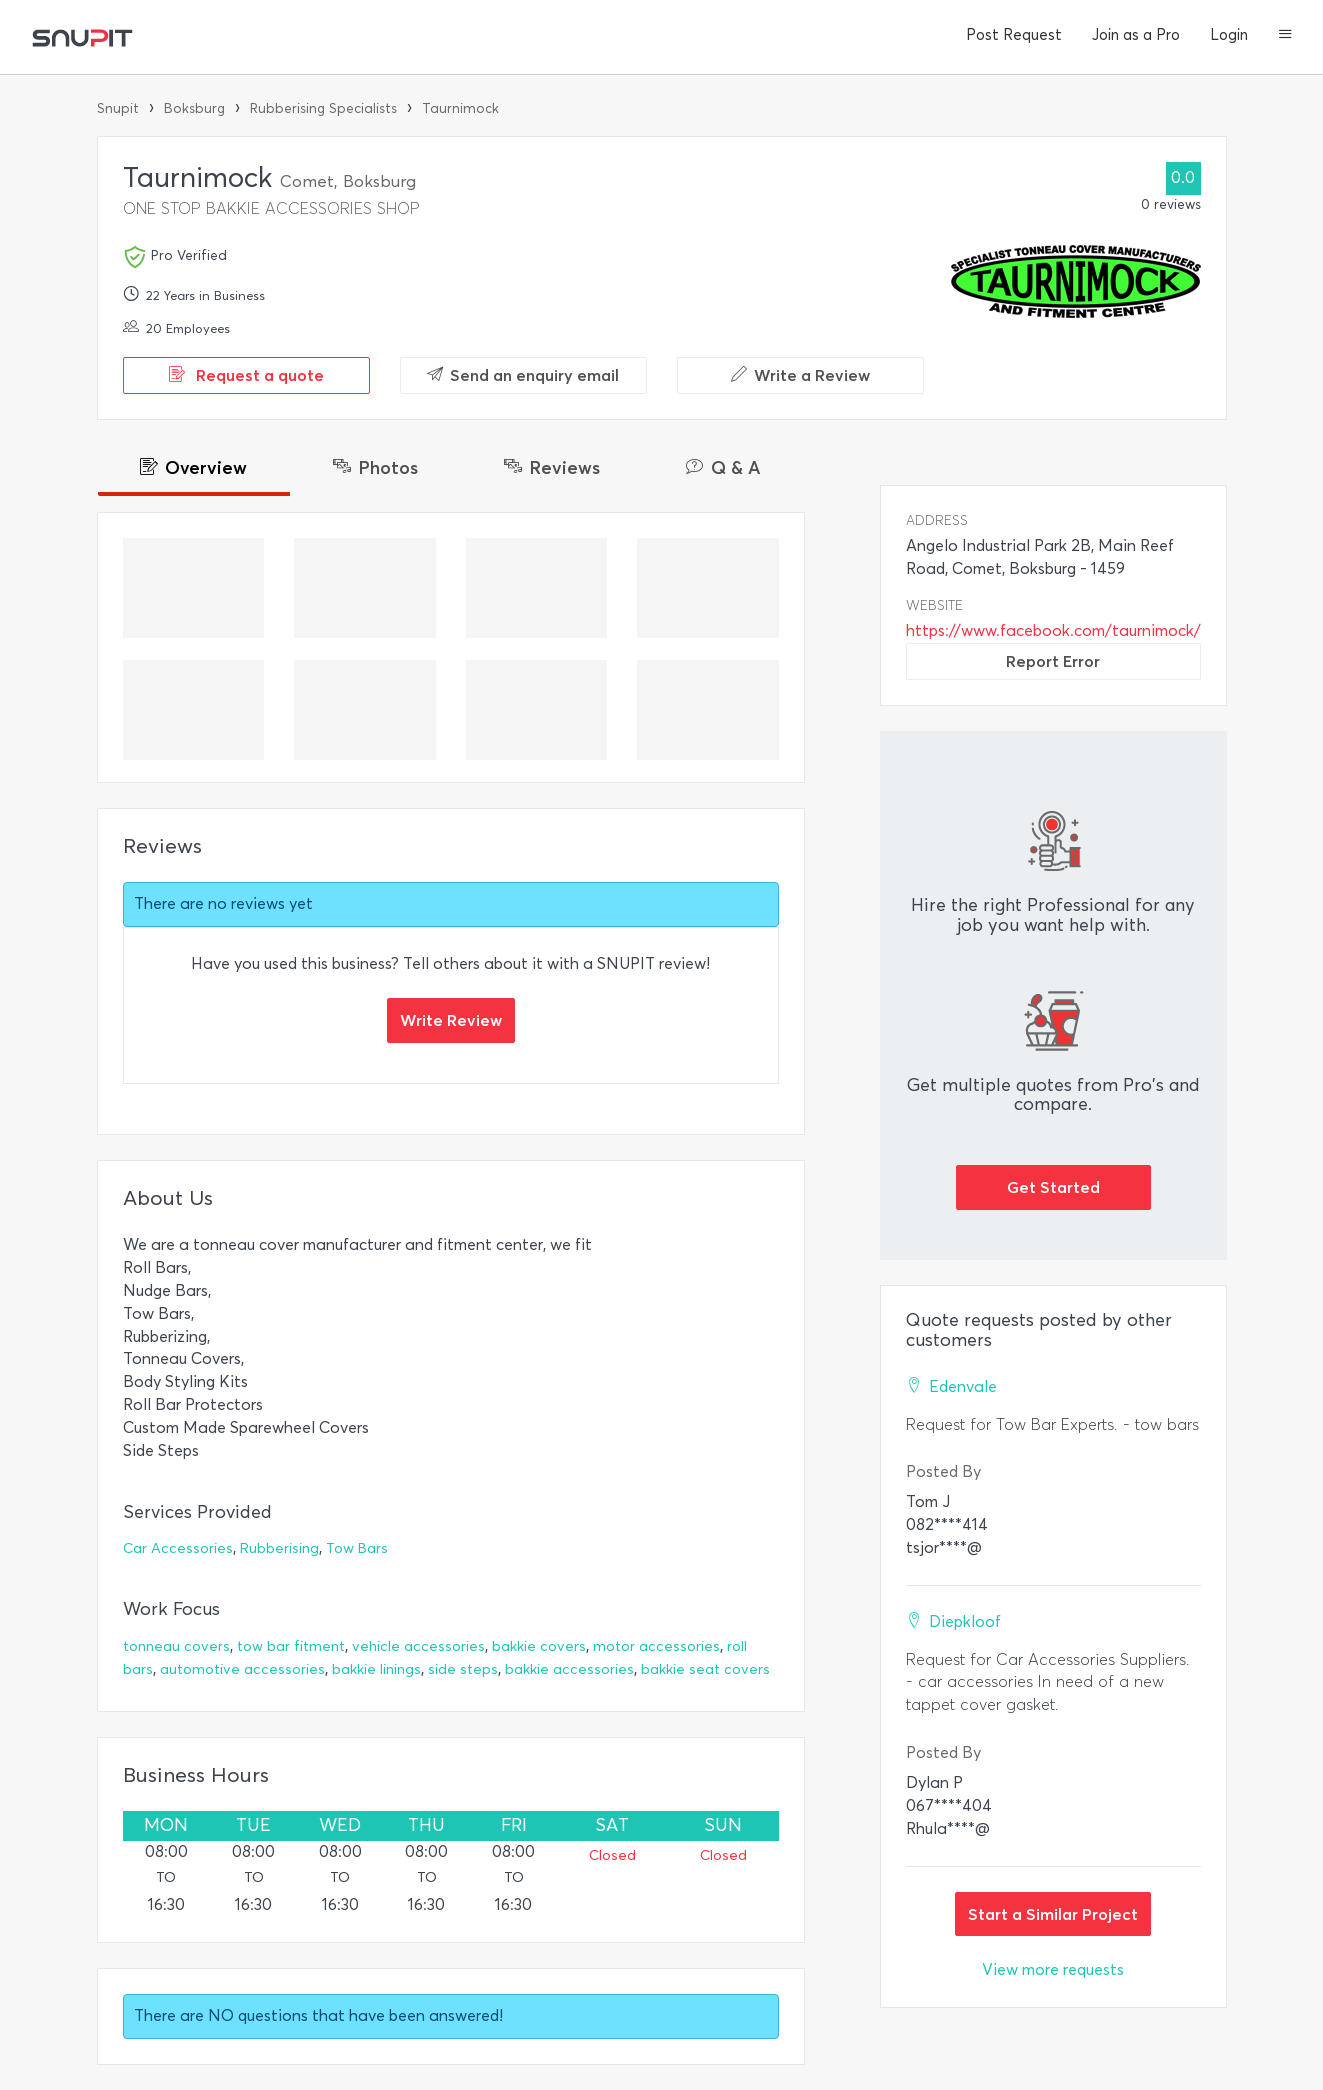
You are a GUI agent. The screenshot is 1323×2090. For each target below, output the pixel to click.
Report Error (1053, 661)
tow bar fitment (291, 1646)
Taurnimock (460, 108)
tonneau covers (176, 1646)
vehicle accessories (418, 1646)
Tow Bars (357, 1548)
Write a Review (800, 375)
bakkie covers (539, 1646)
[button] (1285, 36)
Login (1229, 35)
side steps (463, 1669)
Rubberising (279, 1548)
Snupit (118, 108)
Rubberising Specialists (323, 108)
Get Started (1053, 1187)
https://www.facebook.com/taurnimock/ (1053, 630)
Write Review (451, 1020)
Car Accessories (178, 1548)
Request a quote (246, 375)
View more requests (1053, 1969)
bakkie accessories (569, 1669)
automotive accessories (242, 1669)
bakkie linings (376, 1669)
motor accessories (656, 1646)
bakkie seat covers (705, 1669)
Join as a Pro (1136, 35)
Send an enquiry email (523, 375)
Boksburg (194, 108)
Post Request (1014, 35)
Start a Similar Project (1053, 1914)
